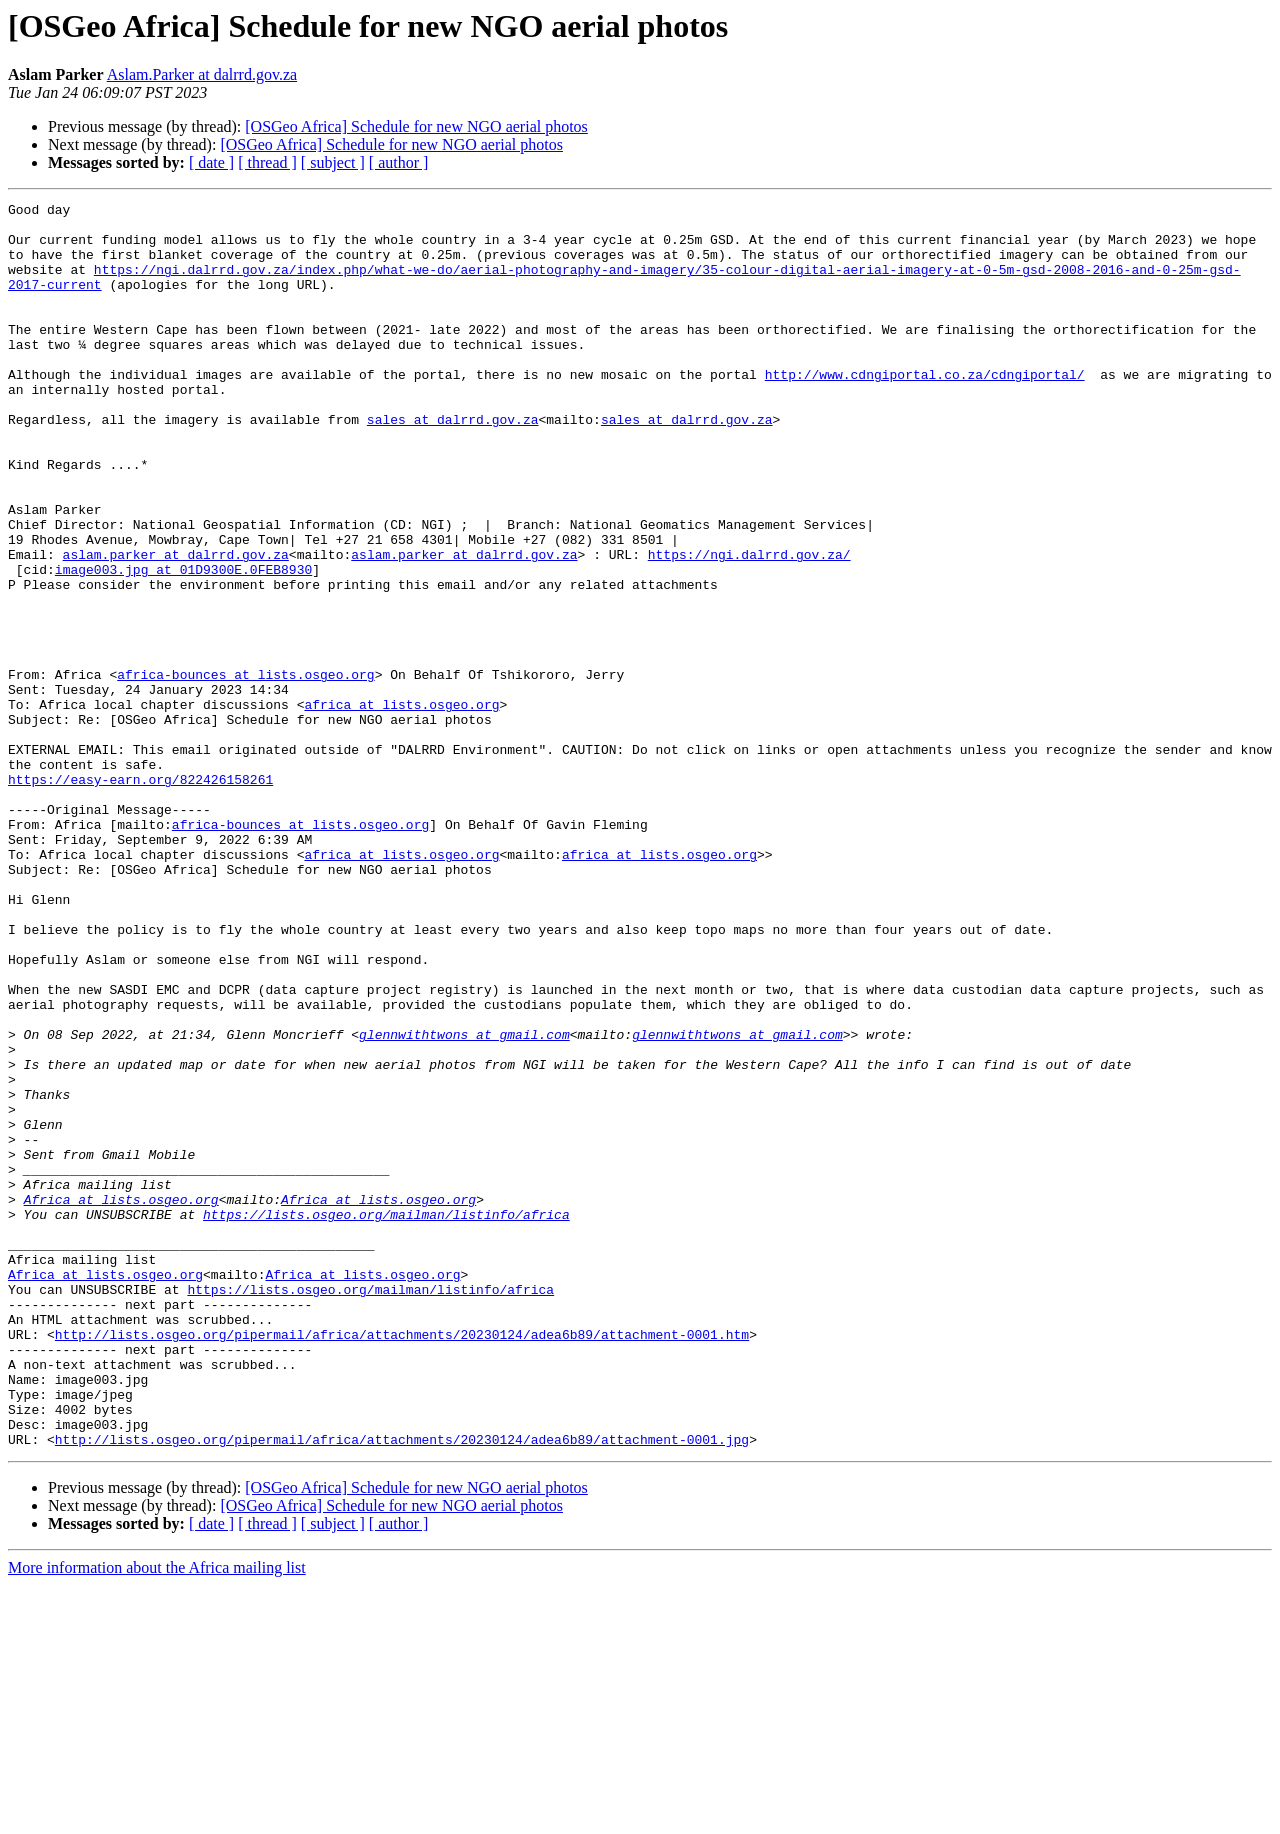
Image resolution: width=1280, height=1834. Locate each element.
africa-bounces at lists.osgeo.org (245, 770)
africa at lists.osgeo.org (401, 806)
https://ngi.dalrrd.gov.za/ (749, 626)
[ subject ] (333, 162)
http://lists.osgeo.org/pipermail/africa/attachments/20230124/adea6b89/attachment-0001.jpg (402, 1688)
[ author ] (399, 162)
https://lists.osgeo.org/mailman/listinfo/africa (386, 1418)
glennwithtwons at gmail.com (464, 1202)
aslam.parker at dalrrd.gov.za (176, 626)
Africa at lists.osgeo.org (121, 1400)
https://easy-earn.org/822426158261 (140, 896)
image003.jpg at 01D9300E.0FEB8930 (183, 644)
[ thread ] (267, 162)
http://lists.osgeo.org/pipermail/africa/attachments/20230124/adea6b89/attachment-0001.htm (402, 1562)
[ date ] (211, 162)
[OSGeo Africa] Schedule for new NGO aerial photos (416, 126)
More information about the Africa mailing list (157, 1816)
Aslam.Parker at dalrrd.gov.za (202, 74)
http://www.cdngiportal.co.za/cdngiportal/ (925, 410)
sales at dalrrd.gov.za (453, 464)
